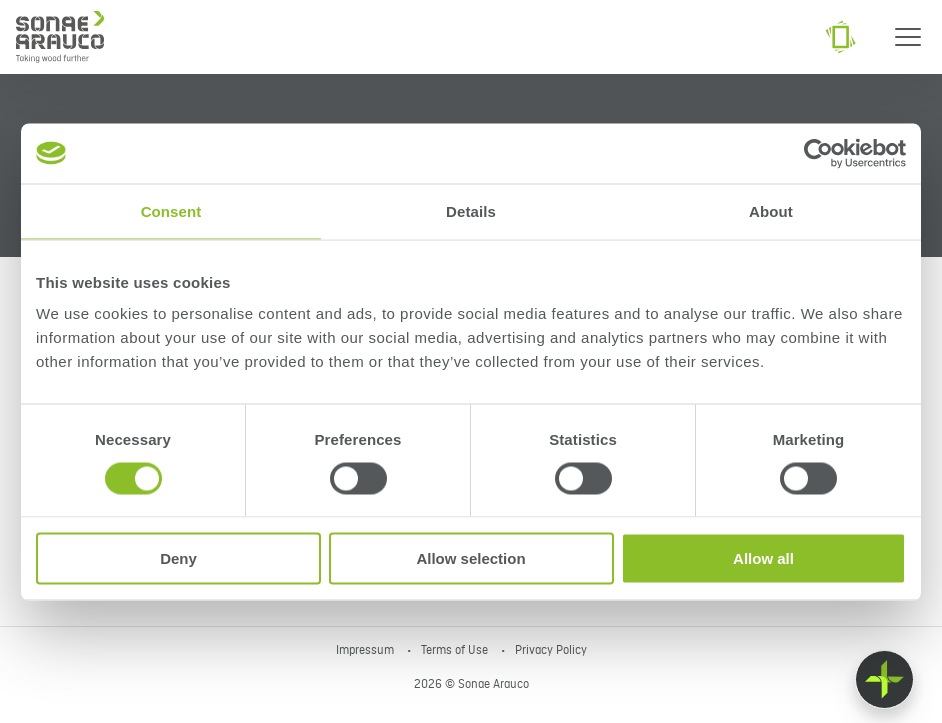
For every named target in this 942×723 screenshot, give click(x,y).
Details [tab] (471, 210)
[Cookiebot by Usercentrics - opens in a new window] (818, 153)
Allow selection (470, 558)
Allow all (763, 558)
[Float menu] (884, 679)
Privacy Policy (551, 651)
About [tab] (771, 210)
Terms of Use (456, 651)
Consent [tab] (171, 210)
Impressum (366, 651)
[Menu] (908, 37)
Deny (178, 558)
